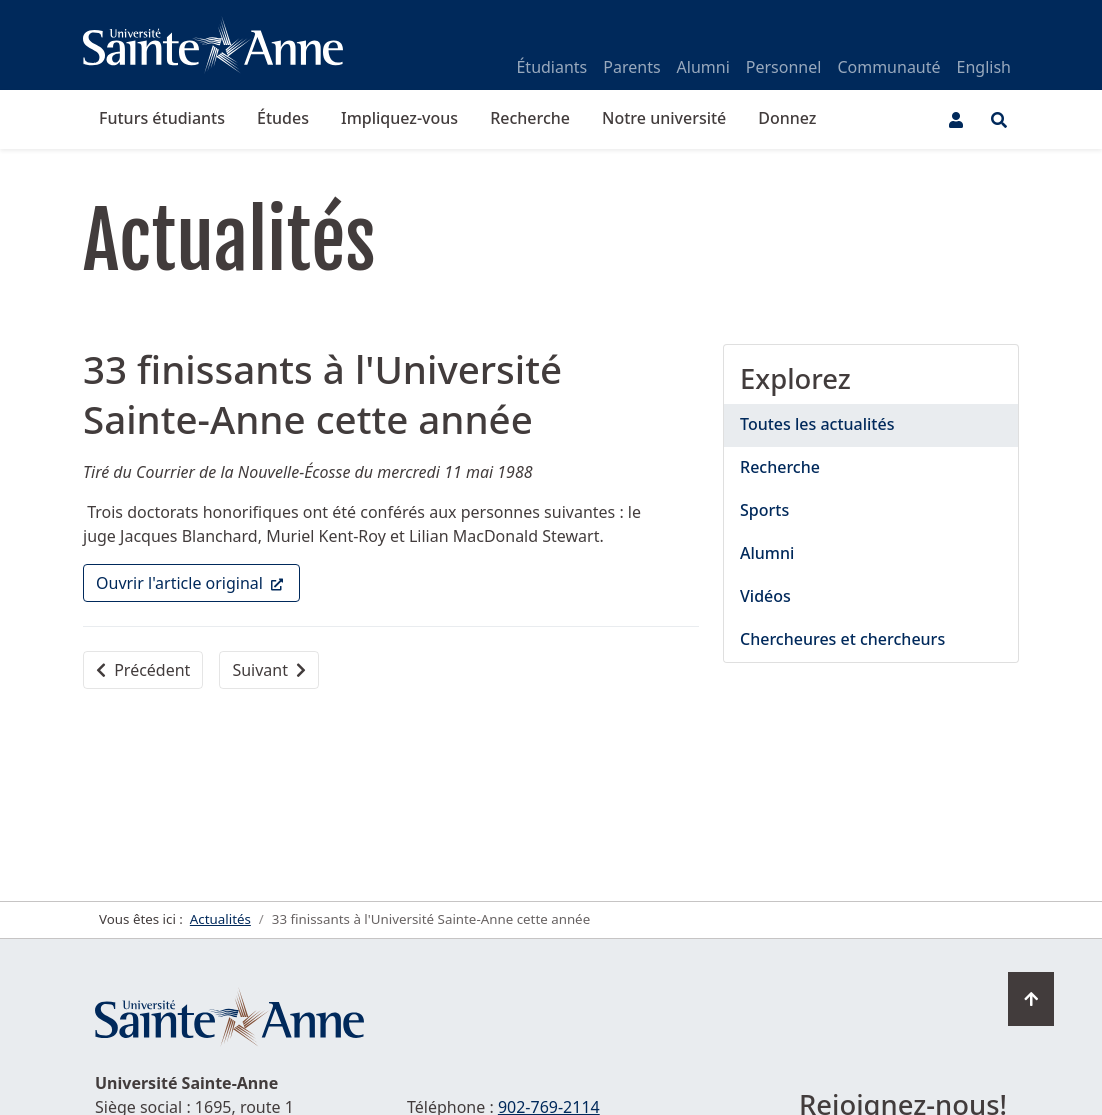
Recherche (530, 118)
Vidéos (765, 596)
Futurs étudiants (162, 118)
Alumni (703, 67)
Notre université (664, 118)
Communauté (888, 67)
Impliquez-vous (399, 118)
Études (283, 118)
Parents (631, 67)
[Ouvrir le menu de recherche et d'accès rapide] (999, 120)
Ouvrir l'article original (198, 582)
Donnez (787, 118)
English (984, 67)
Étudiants (551, 67)
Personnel (784, 67)
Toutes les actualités (817, 424)
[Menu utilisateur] (956, 120)
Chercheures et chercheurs (842, 639)
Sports (764, 510)
